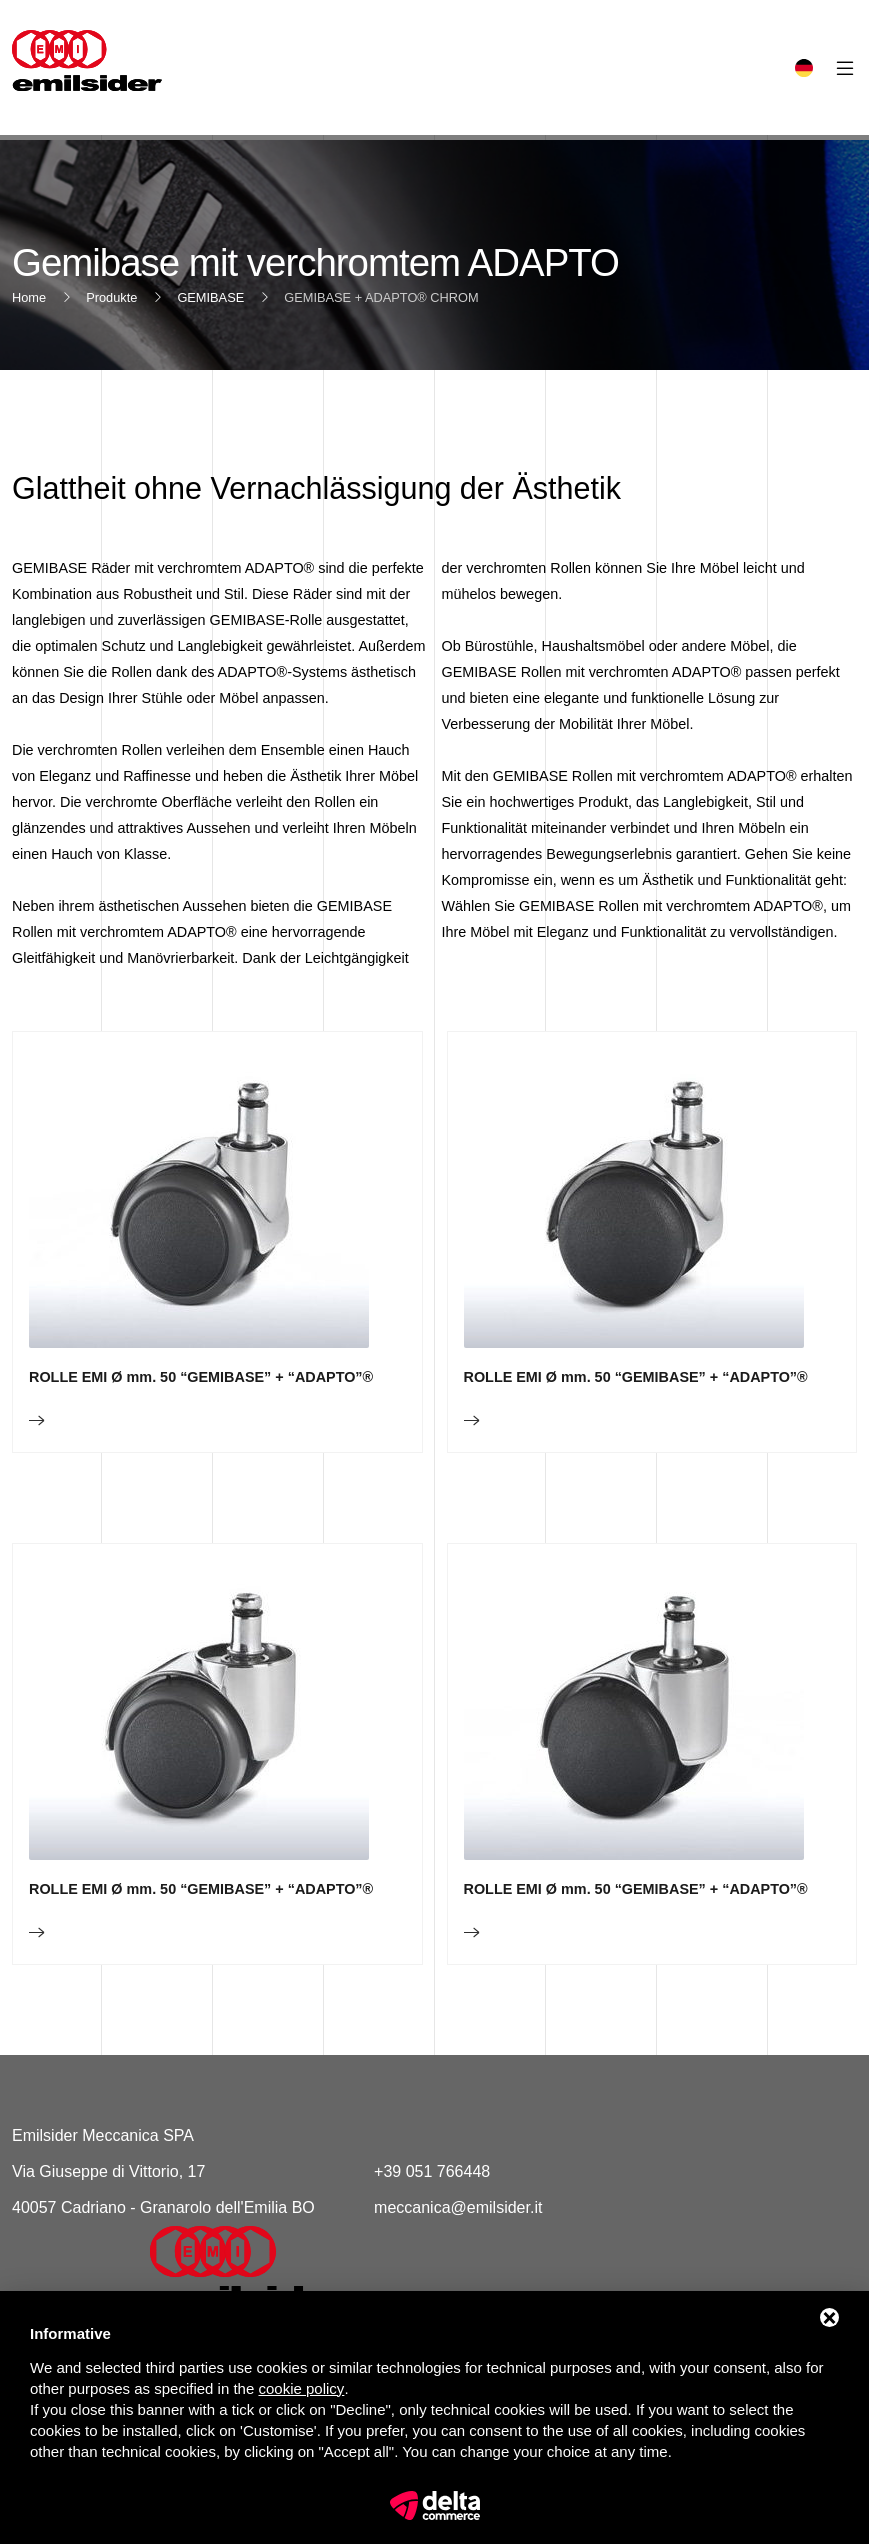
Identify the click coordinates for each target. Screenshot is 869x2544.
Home (29, 297)
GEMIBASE (210, 297)
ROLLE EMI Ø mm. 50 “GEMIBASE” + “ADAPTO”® (201, 1449)
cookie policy (301, 2388)
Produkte (111, 297)
